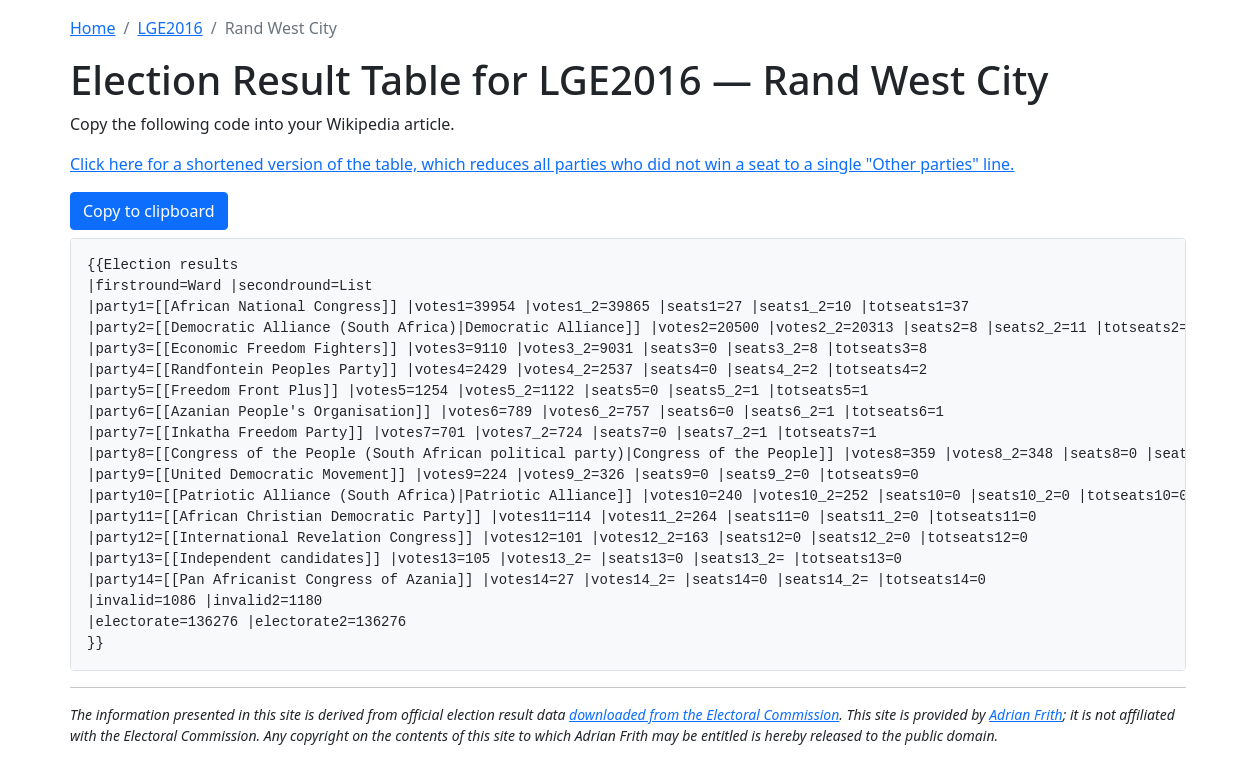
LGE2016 (169, 28)
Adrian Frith (1025, 714)
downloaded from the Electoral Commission (704, 714)
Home (93, 28)
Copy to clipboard (149, 211)
